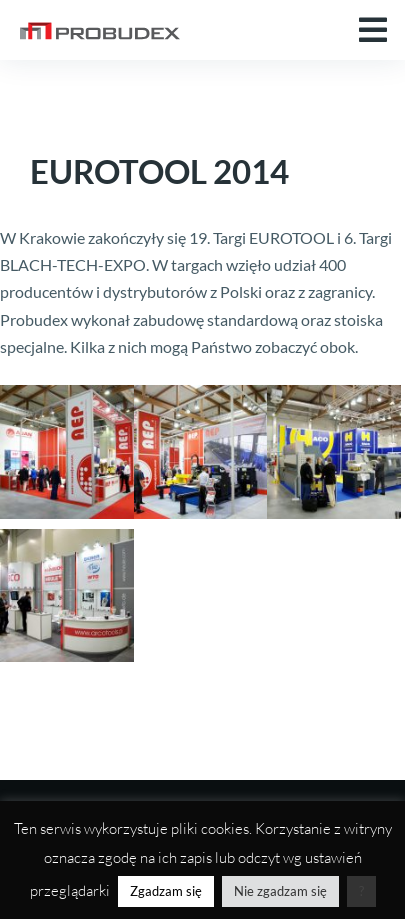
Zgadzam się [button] (166, 891)
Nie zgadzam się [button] (280, 891)
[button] (373, 30)
